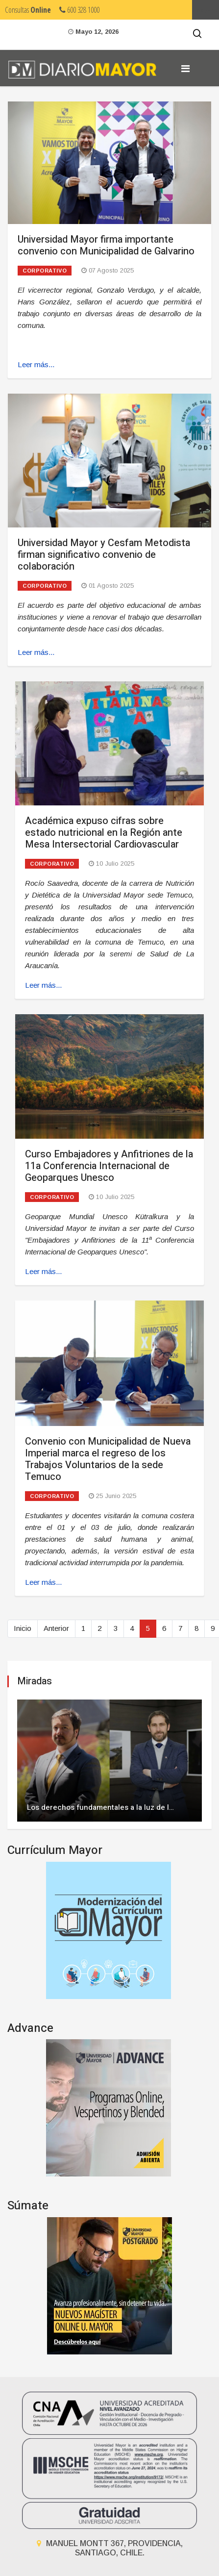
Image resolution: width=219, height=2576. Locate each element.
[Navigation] (185, 68)
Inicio (22, 1628)
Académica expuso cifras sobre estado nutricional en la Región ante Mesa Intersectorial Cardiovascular (103, 832)
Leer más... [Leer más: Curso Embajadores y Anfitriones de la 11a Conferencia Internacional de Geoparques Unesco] (43, 1271)
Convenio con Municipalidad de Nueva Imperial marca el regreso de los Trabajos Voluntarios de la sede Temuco (108, 1459)
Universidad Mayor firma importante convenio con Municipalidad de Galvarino (106, 245)
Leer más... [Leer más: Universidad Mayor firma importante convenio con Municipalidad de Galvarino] (36, 364)
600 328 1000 (79, 9)
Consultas (28, 9)
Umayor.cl (205, 9)
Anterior (56, 1628)
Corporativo (45, 271)
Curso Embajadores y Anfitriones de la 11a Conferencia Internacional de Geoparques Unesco (109, 1166)
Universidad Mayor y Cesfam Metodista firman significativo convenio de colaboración (104, 555)
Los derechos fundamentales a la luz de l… (100, 1807)
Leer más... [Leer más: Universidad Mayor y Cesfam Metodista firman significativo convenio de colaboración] (36, 652)
